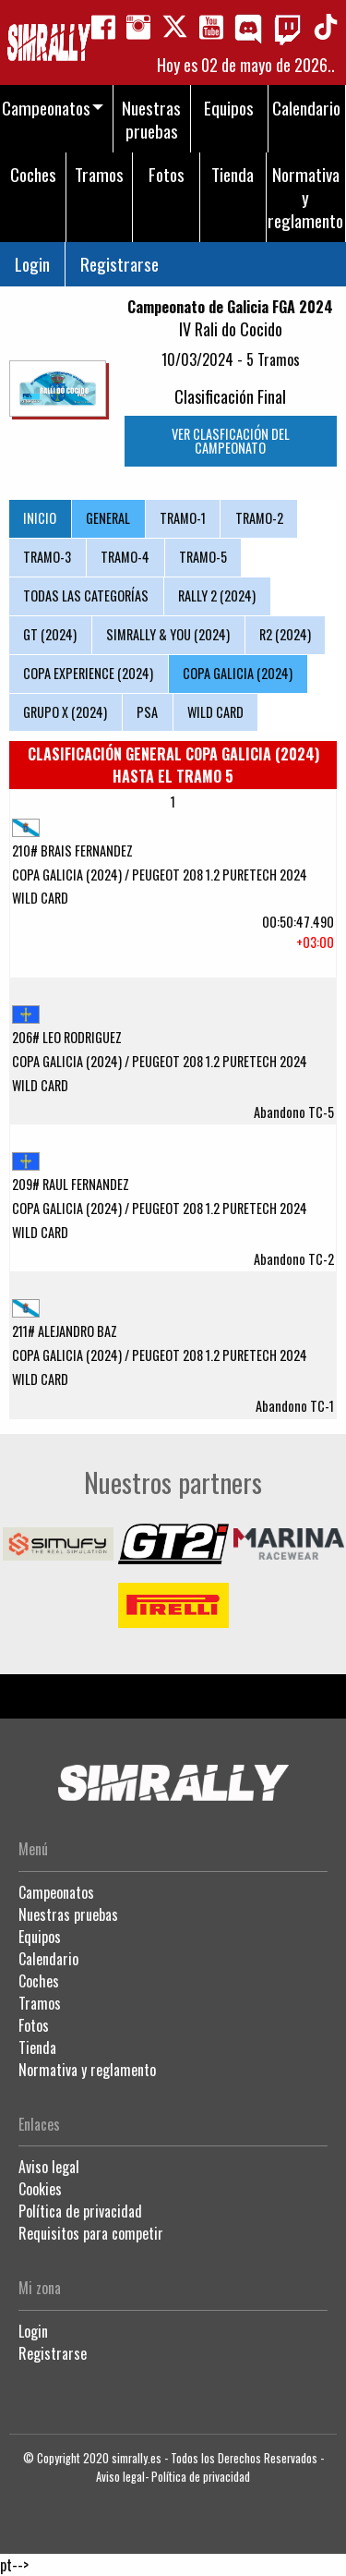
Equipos (39, 1937)
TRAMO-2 (259, 518)
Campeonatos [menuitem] (46, 107)
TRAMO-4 (125, 556)
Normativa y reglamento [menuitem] (305, 197)
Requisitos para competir (90, 2233)
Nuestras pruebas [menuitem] (151, 119)
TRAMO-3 (47, 556)
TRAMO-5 (203, 556)
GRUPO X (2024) (65, 712)
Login (32, 263)
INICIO (39, 518)
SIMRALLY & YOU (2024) (168, 634)
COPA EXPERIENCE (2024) (88, 673)
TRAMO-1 (183, 518)
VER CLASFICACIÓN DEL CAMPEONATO (231, 440)
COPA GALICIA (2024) (237, 673)
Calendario (48, 1959)
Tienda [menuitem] (232, 174)
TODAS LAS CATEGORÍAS (86, 595)
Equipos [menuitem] (229, 107)
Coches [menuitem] (33, 174)
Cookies (40, 2189)
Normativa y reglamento (87, 2070)
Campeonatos (56, 1892)
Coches (38, 1981)
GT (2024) (50, 634)
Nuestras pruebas (68, 1914)
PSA (147, 712)
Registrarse (119, 263)
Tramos (39, 2003)
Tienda (37, 2047)
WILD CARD (215, 712)
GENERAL (108, 518)
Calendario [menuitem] (306, 107)
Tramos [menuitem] (99, 174)
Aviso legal (48, 2167)
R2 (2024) (285, 634)
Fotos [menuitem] (167, 174)
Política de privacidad (80, 2211)
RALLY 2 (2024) (217, 595)
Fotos (33, 2025)
